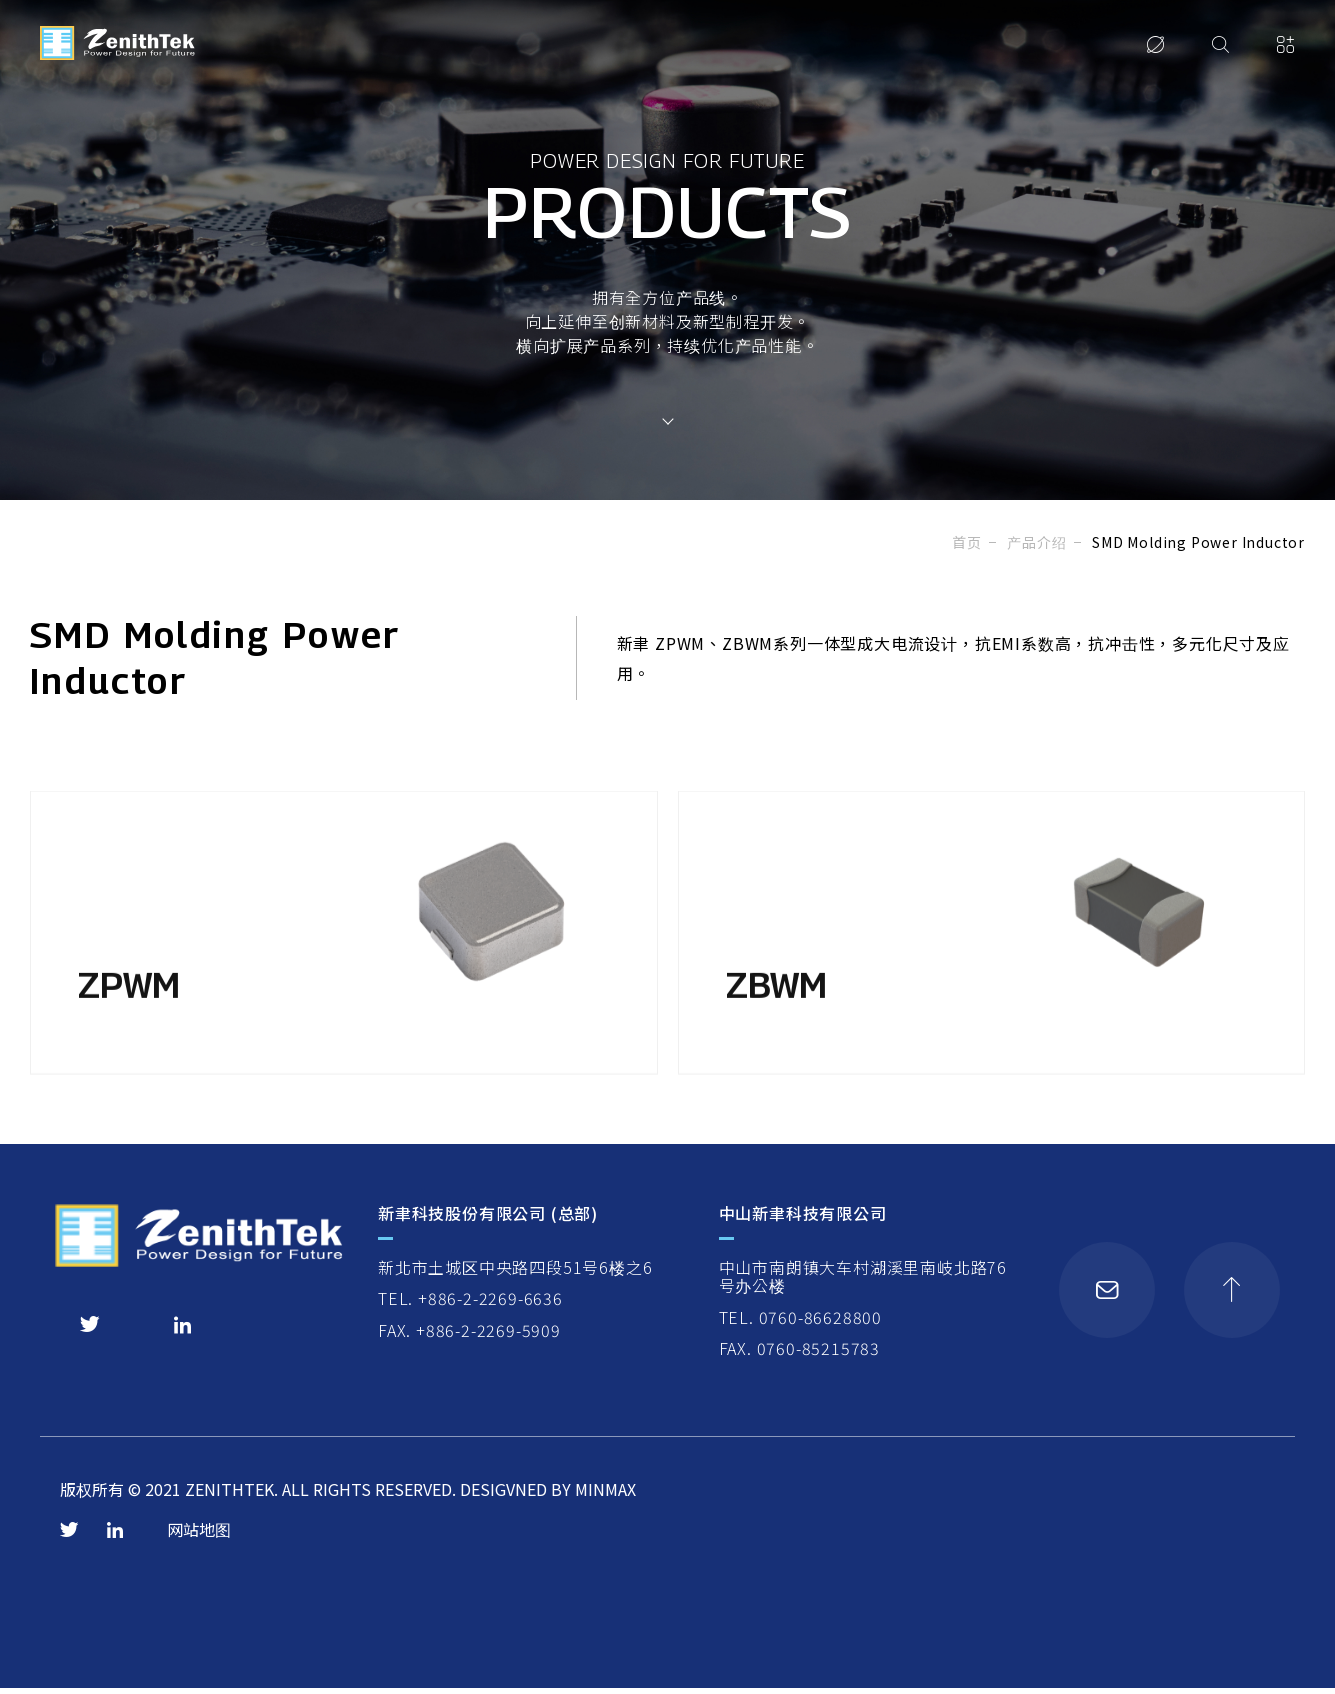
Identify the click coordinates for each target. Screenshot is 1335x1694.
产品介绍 (1036, 542)
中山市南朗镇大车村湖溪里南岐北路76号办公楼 (862, 1282)
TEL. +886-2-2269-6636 (470, 1305)
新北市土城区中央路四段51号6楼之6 (515, 1273)
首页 (967, 542)
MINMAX (605, 1496)
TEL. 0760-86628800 (799, 1323)
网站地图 (199, 1536)
